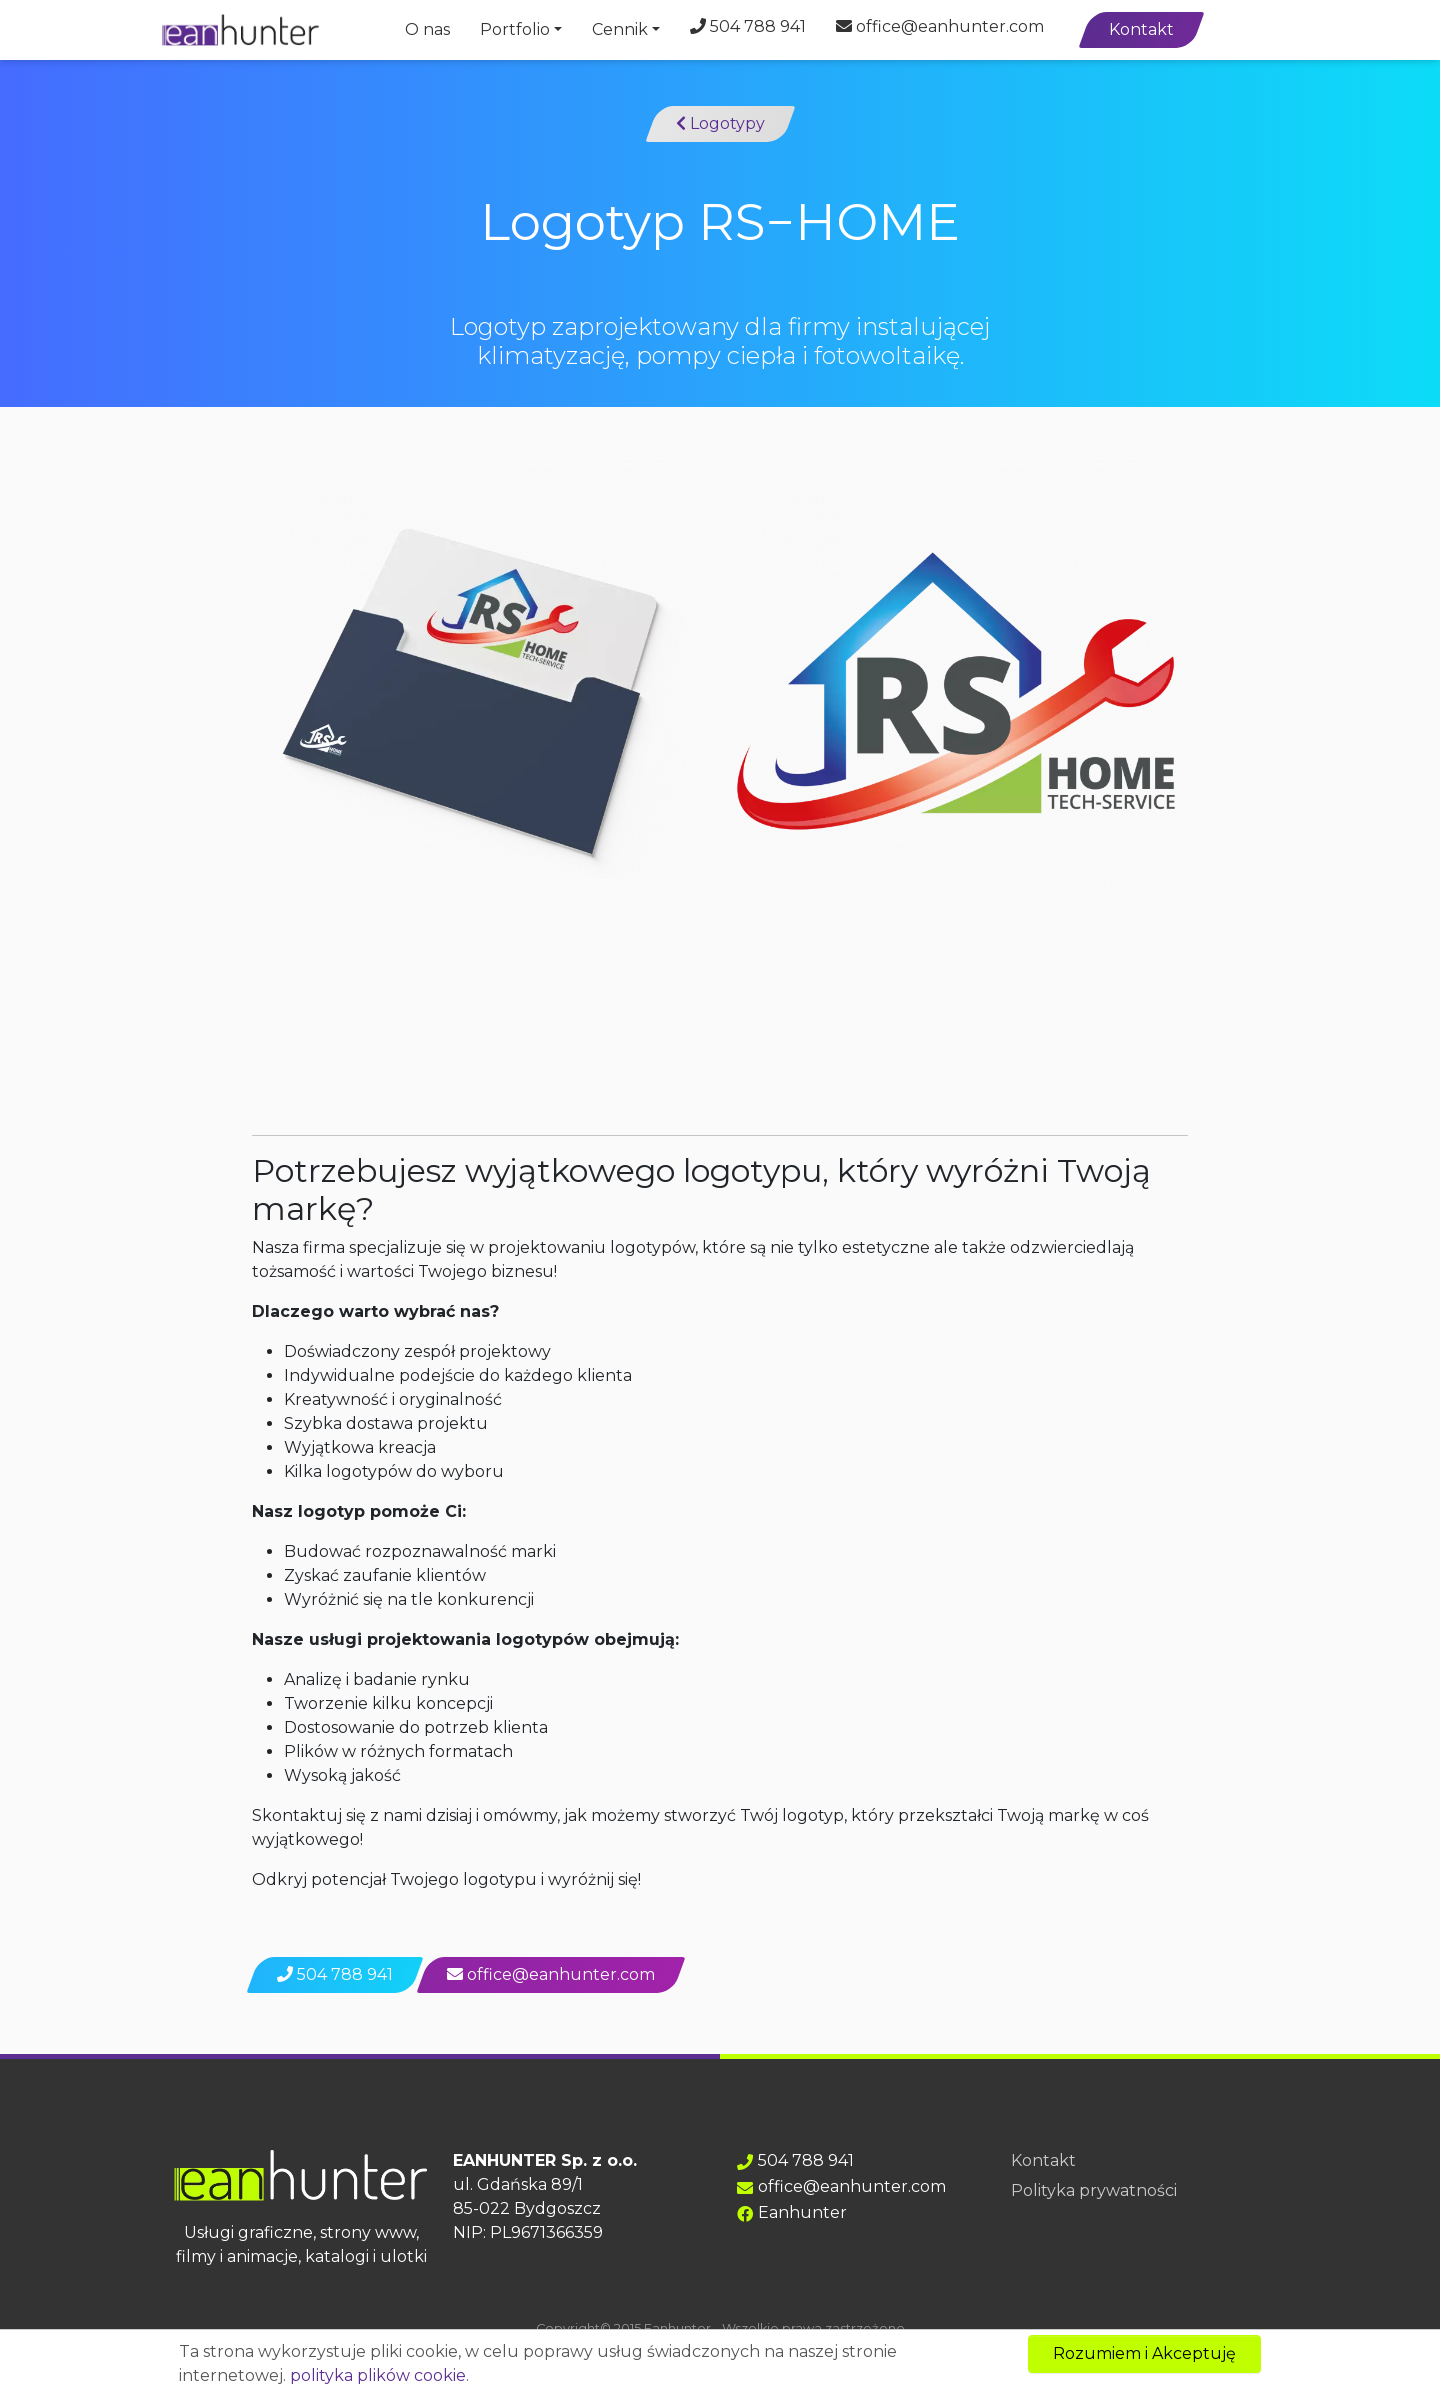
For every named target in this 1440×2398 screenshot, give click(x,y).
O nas (427, 29)
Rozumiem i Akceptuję (1144, 2353)
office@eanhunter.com (940, 26)
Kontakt (1141, 29)
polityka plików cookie (378, 2375)
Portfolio (515, 29)
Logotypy (720, 123)
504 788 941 (748, 26)
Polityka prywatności (1094, 2190)
